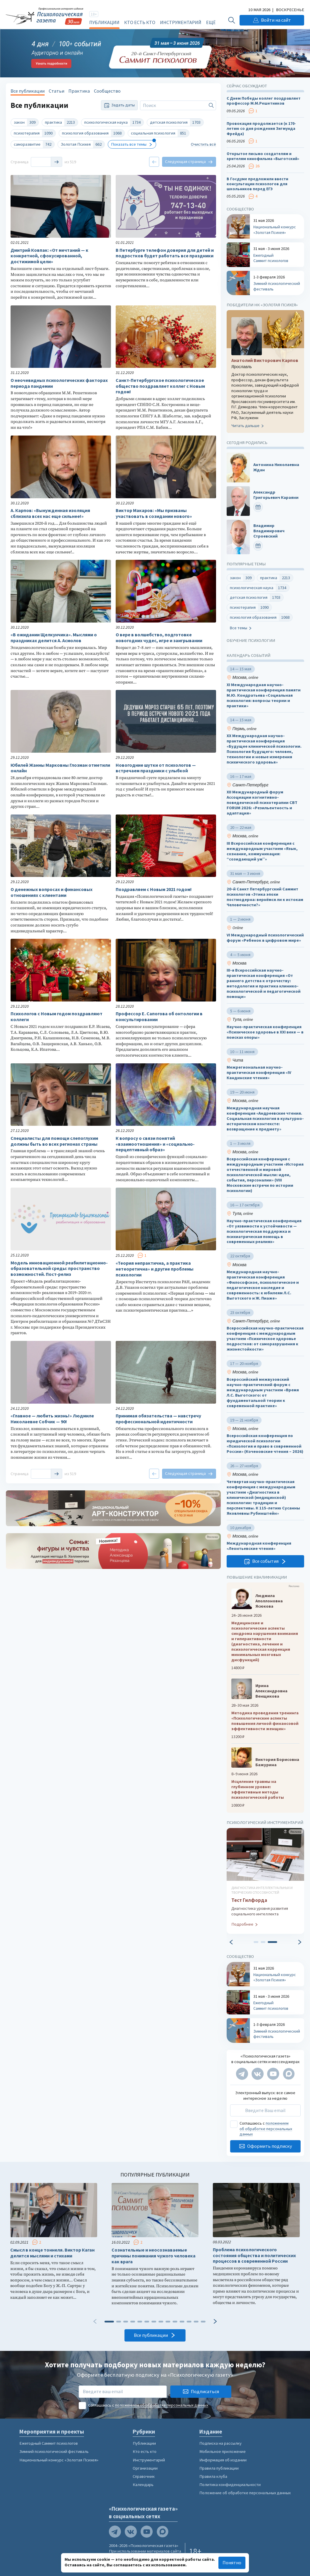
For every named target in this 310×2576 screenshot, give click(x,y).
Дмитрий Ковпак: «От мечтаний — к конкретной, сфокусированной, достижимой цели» (49, 256)
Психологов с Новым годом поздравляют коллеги (56, 1016)
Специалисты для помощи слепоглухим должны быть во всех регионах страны (54, 1141)
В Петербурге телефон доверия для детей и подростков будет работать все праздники (165, 253)
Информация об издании (223, 2460)
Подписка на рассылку (220, 2443)
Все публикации (28, 91)
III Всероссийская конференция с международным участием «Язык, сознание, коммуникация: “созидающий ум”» (262, 851)
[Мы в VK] (258, 2074)
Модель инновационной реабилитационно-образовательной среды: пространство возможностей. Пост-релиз (59, 1268)
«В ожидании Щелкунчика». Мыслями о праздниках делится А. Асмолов (54, 637)
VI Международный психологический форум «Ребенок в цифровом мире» (265, 938)
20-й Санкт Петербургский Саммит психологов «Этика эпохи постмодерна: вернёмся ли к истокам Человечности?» (265, 897)
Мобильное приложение (222, 2451)
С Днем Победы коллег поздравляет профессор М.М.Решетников (264, 101)
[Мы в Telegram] (242, 2074)
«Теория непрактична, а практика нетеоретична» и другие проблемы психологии (154, 1269)
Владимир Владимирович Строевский (268, 531)
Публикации (104, 22)
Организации (145, 2468)
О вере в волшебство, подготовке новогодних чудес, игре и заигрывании (159, 637)
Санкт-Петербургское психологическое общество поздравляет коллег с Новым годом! (160, 386)
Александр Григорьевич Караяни (276, 495)
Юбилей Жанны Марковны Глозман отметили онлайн (60, 768)
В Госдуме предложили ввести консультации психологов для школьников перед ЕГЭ (257, 184)
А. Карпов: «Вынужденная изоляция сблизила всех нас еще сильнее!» (50, 513)
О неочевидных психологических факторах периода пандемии (59, 383)
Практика (79, 91)
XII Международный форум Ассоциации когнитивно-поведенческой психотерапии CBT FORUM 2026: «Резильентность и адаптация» (262, 803)
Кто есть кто (139, 22)
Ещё (210, 22)
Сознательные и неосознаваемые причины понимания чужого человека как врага (154, 2255)
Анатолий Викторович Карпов (264, 360)
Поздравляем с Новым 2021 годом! (154, 889)
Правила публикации (219, 2468)
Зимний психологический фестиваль (54, 2451)
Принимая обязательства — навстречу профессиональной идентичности (158, 1418)
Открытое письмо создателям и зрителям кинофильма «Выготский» (263, 156)
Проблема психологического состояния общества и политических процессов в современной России (254, 2255)
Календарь (143, 2484)
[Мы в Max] (289, 2074)
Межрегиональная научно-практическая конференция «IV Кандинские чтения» (259, 1073)
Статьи (56, 91)
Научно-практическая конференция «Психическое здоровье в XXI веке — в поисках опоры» (265, 1032)
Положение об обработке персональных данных (245, 2492)
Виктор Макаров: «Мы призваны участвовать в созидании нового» (154, 513)
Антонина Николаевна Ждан (276, 467)
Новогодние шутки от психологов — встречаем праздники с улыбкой (156, 768)
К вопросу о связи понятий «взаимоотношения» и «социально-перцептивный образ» (155, 1144)
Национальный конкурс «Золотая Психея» (58, 2460)
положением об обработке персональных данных (266, 2129)
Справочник (144, 2476)
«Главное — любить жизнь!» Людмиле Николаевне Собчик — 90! (52, 1418)
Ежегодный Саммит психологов (48, 2443)
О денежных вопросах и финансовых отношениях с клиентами (51, 892)
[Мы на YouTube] (273, 2074)
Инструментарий (180, 22)
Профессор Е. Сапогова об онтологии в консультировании (159, 1016)
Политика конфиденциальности (230, 2484)
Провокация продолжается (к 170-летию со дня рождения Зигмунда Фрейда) (261, 128)
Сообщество (107, 91)
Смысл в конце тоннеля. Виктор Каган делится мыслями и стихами (52, 2253)
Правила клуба (213, 2476)
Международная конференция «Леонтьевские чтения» (259, 1546)
